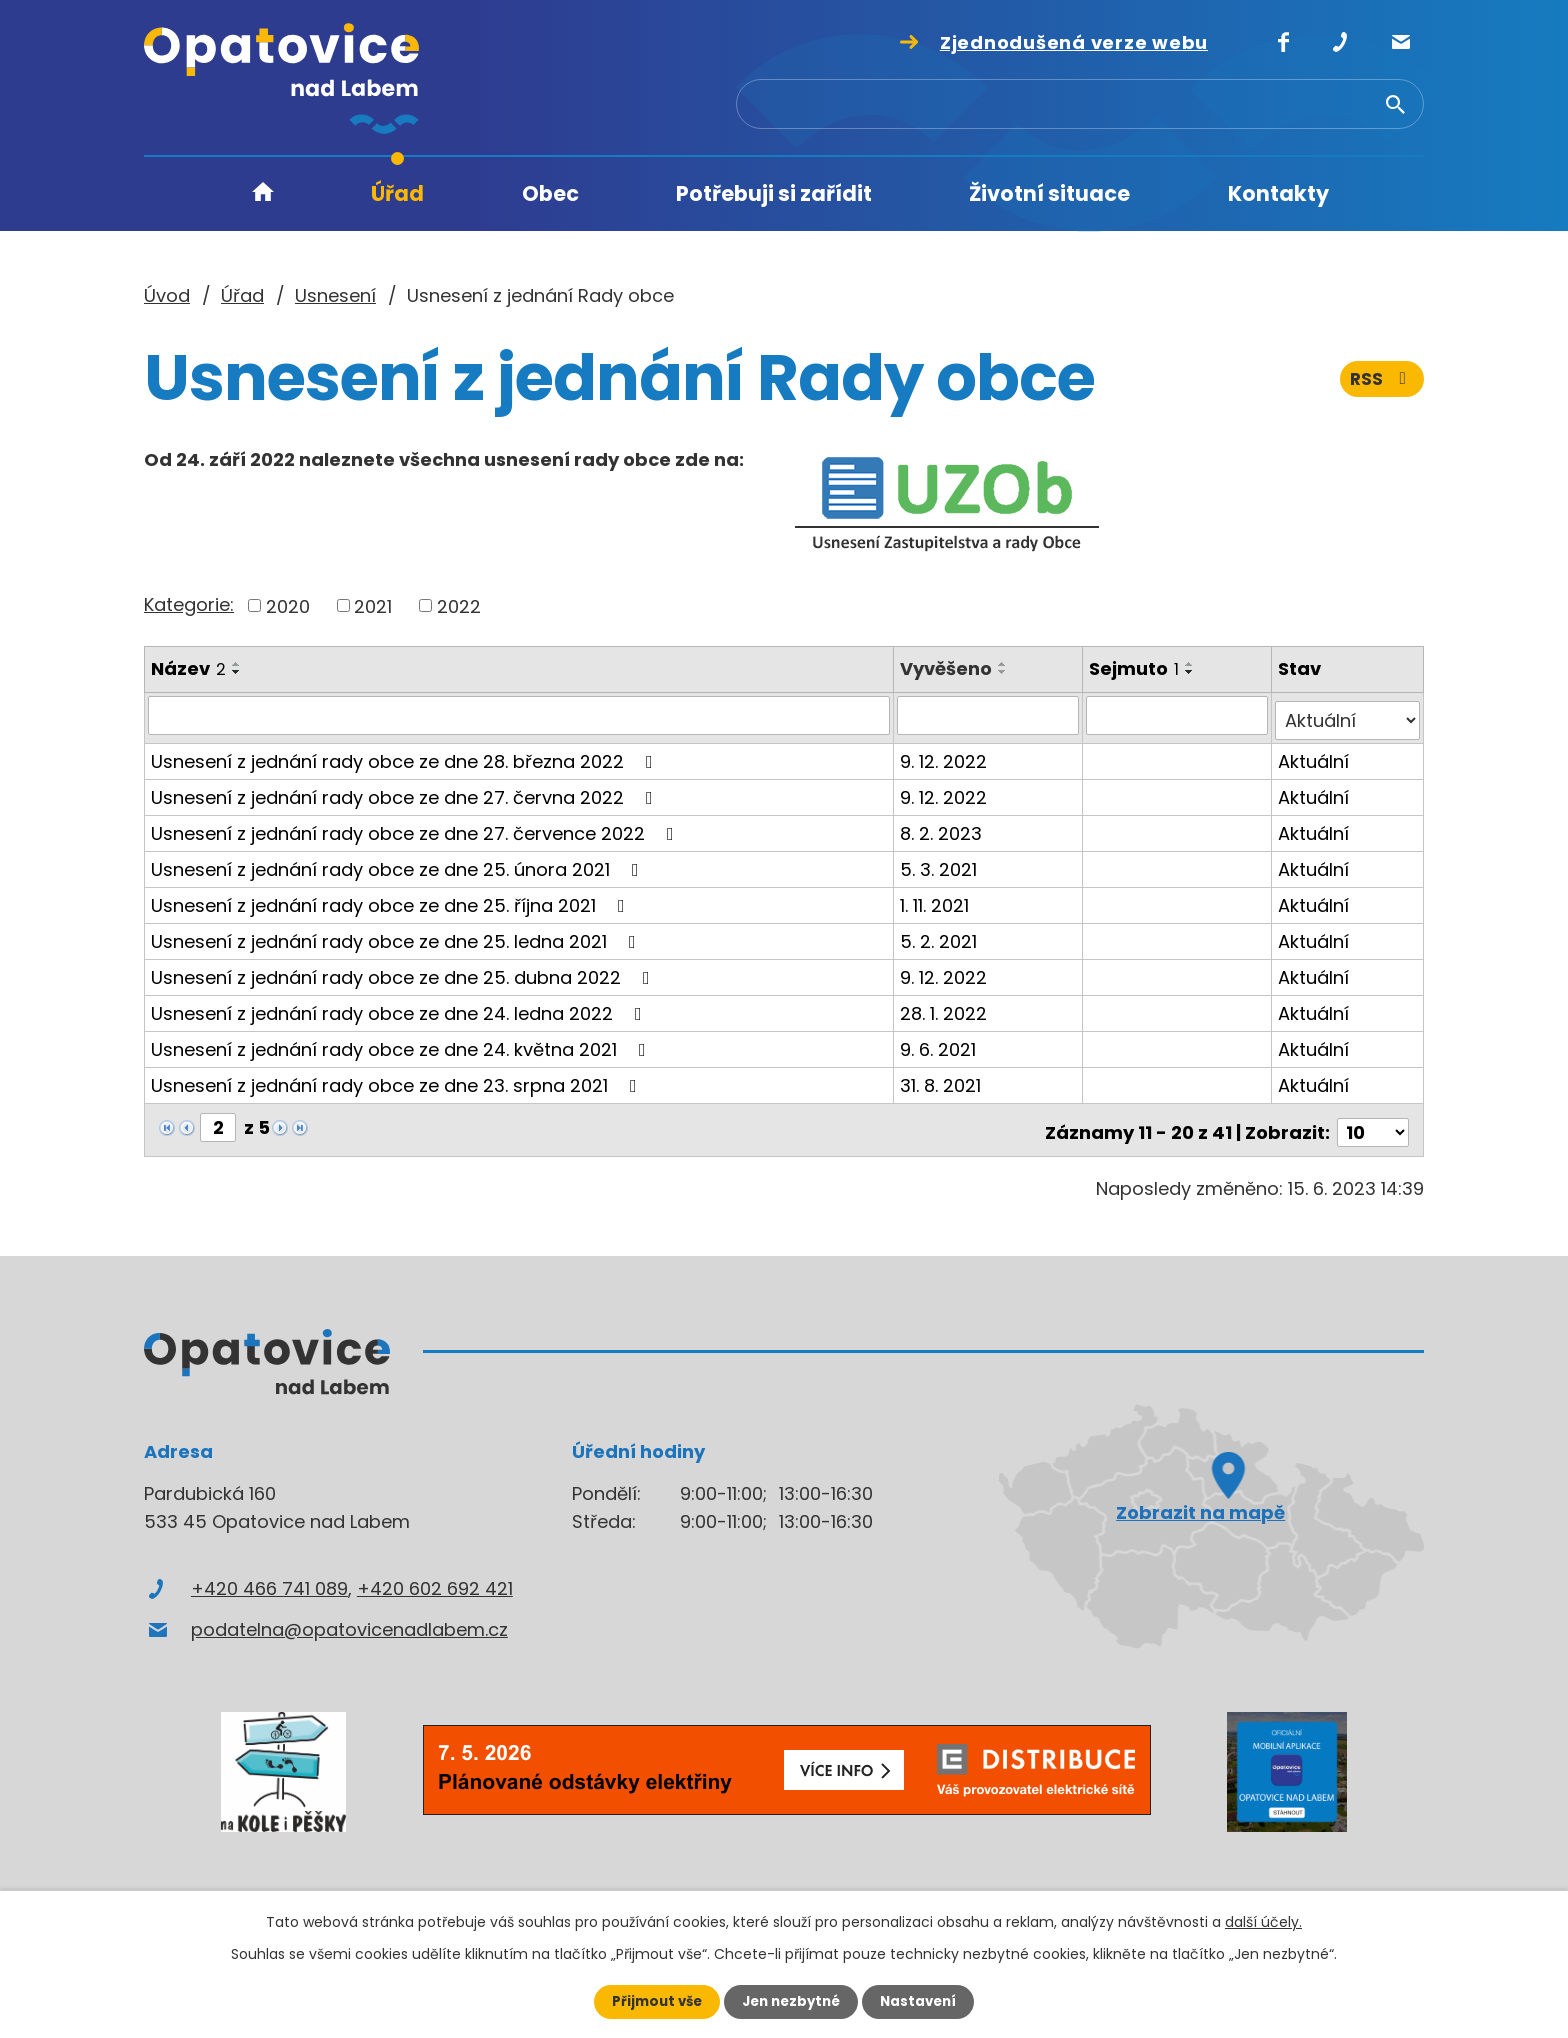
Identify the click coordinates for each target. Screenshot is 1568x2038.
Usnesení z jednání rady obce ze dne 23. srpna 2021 (398, 1079)
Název (188, 668)
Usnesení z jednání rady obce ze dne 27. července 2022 (416, 827)
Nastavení (924, 2001)
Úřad (397, 193)
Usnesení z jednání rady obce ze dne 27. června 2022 (406, 791)
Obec (550, 193)
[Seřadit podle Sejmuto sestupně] (1192, 672)
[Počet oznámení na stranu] (1373, 1121)
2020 (288, 605)
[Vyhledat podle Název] (520, 715)
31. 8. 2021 (943, 1079)
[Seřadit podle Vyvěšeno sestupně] (1006, 672)
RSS (1381, 387)
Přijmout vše (651, 2001)
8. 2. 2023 (944, 827)
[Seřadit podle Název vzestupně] (237, 664)
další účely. (1263, 1921)
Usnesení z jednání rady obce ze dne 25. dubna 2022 (404, 971)
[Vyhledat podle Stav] (1348, 715)
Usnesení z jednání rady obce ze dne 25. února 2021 (399, 863)
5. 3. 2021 (941, 863)
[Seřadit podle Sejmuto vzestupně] (1192, 664)
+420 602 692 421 (435, 1577)
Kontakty (1278, 193)
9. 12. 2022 (946, 755)
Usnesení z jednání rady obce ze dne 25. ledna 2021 (397, 935)
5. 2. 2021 (941, 935)
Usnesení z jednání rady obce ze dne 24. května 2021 (402, 1043)
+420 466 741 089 (269, 1577)
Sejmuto (1136, 668)
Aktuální (1314, 755)
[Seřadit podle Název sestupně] (237, 672)
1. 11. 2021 (937, 899)
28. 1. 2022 (946, 1007)
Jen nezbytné (791, 2001)
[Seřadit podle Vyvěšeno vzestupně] (1006, 664)
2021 (373, 605)
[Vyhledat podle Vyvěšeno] (990, 715)
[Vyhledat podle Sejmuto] (1178, 715)
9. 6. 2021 (941, 1043)
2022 (459, 605)
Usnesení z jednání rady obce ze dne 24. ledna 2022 (400, 1007)
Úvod (263, 194)
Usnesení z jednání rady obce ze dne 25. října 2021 (392, 899)
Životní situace (1049, 193)
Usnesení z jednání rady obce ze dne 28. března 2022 (406, 755)
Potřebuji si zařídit (774, 193)
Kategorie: (189, 604)
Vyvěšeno (949, 668)
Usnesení (335, 295)
